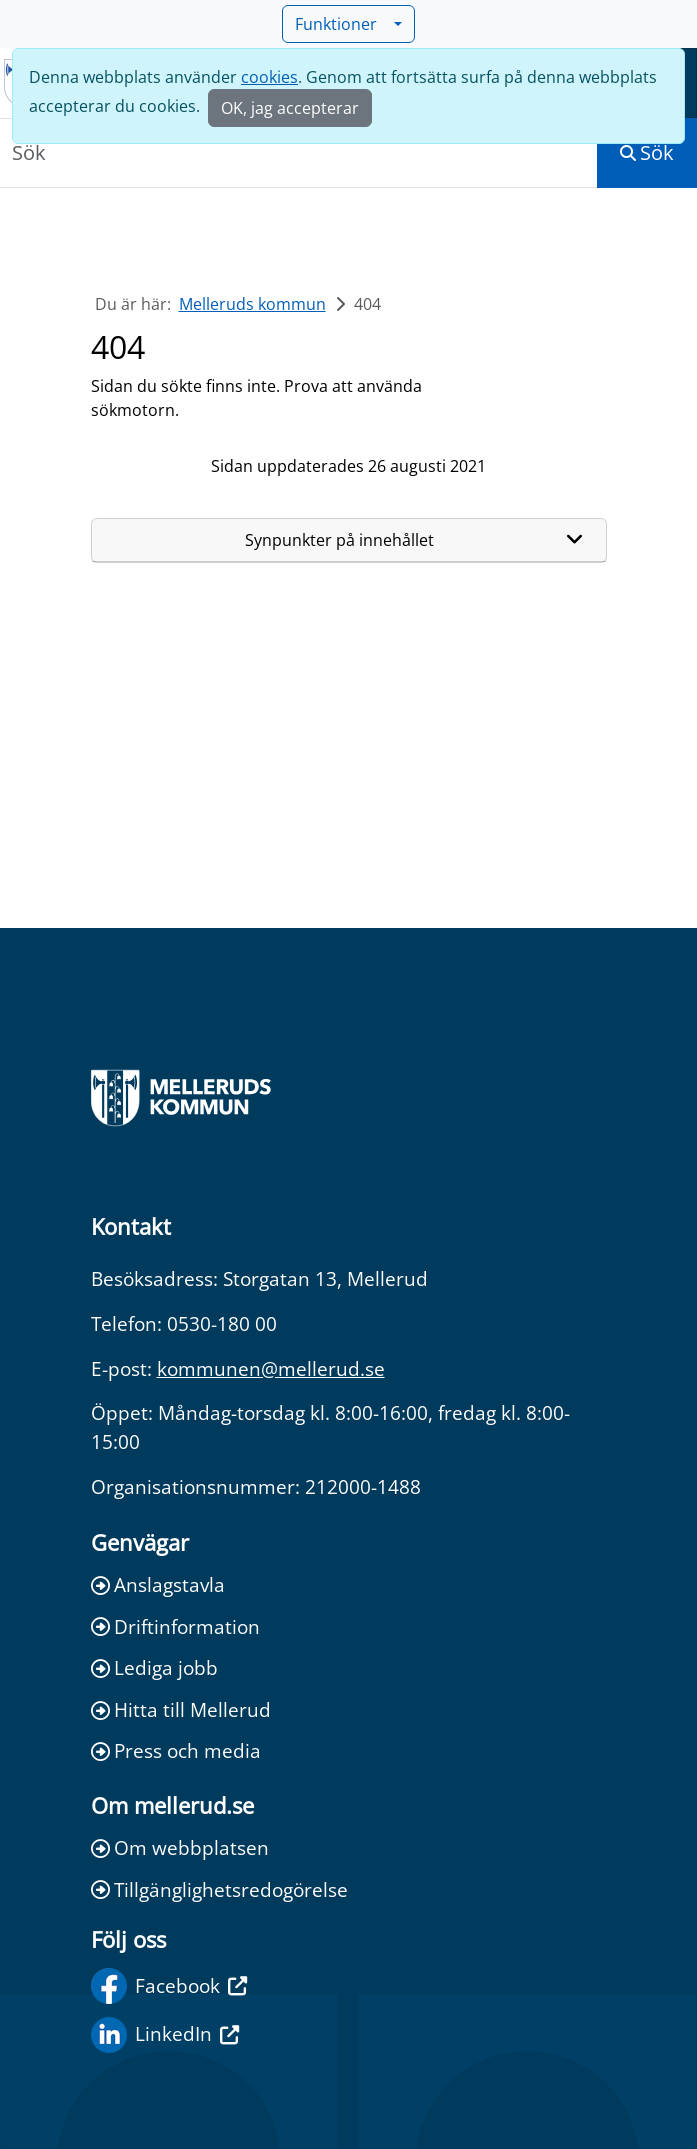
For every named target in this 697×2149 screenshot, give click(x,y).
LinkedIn (165, 2035)
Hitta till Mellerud (181, 1709)
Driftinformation (175, 1626)
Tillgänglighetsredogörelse (219, 1889)
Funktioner (342, 24)
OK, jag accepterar (290, 108)
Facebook (169, 1986)
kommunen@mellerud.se (271, 1368)
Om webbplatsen (180, 1847)
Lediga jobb (154, 1667)
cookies (269, 77)
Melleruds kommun (252, 304)
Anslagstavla (158, 1584)
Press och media (176, 1750)
